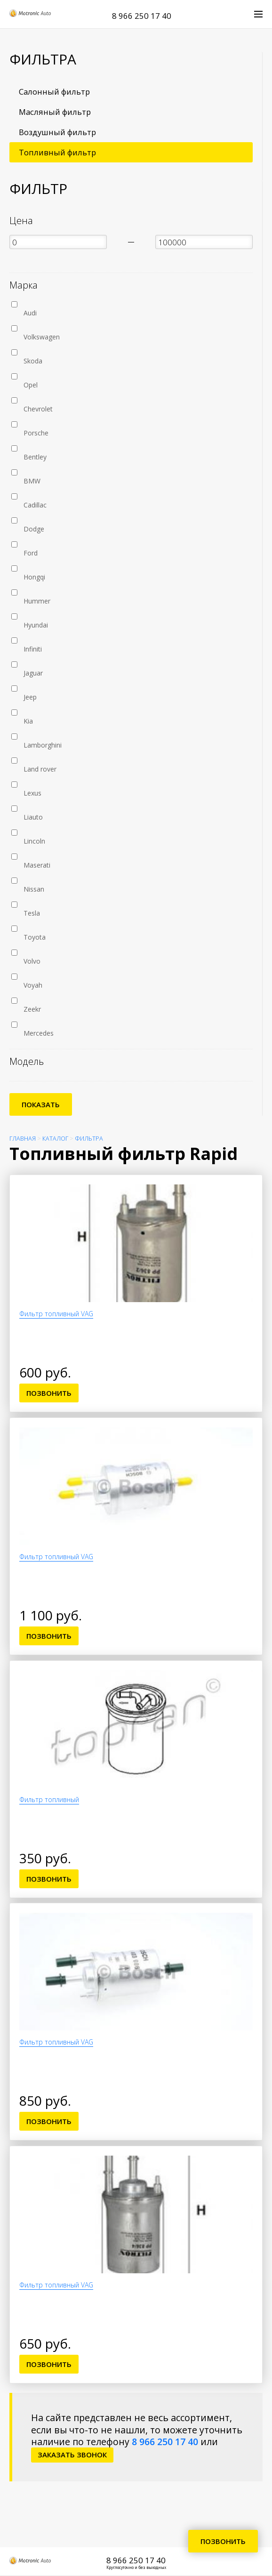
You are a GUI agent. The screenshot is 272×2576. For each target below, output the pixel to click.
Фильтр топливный (49, 1799)
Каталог (55, 1139)
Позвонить (49, 1393)
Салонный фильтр (54, 91)
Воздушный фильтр (57, 132)
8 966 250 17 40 (141, 15)
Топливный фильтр (57, 152)
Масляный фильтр (55, 111)
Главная (22, 1139)
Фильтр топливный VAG (56, 1313)
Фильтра (89, 1139)
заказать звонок (72, 2454)
